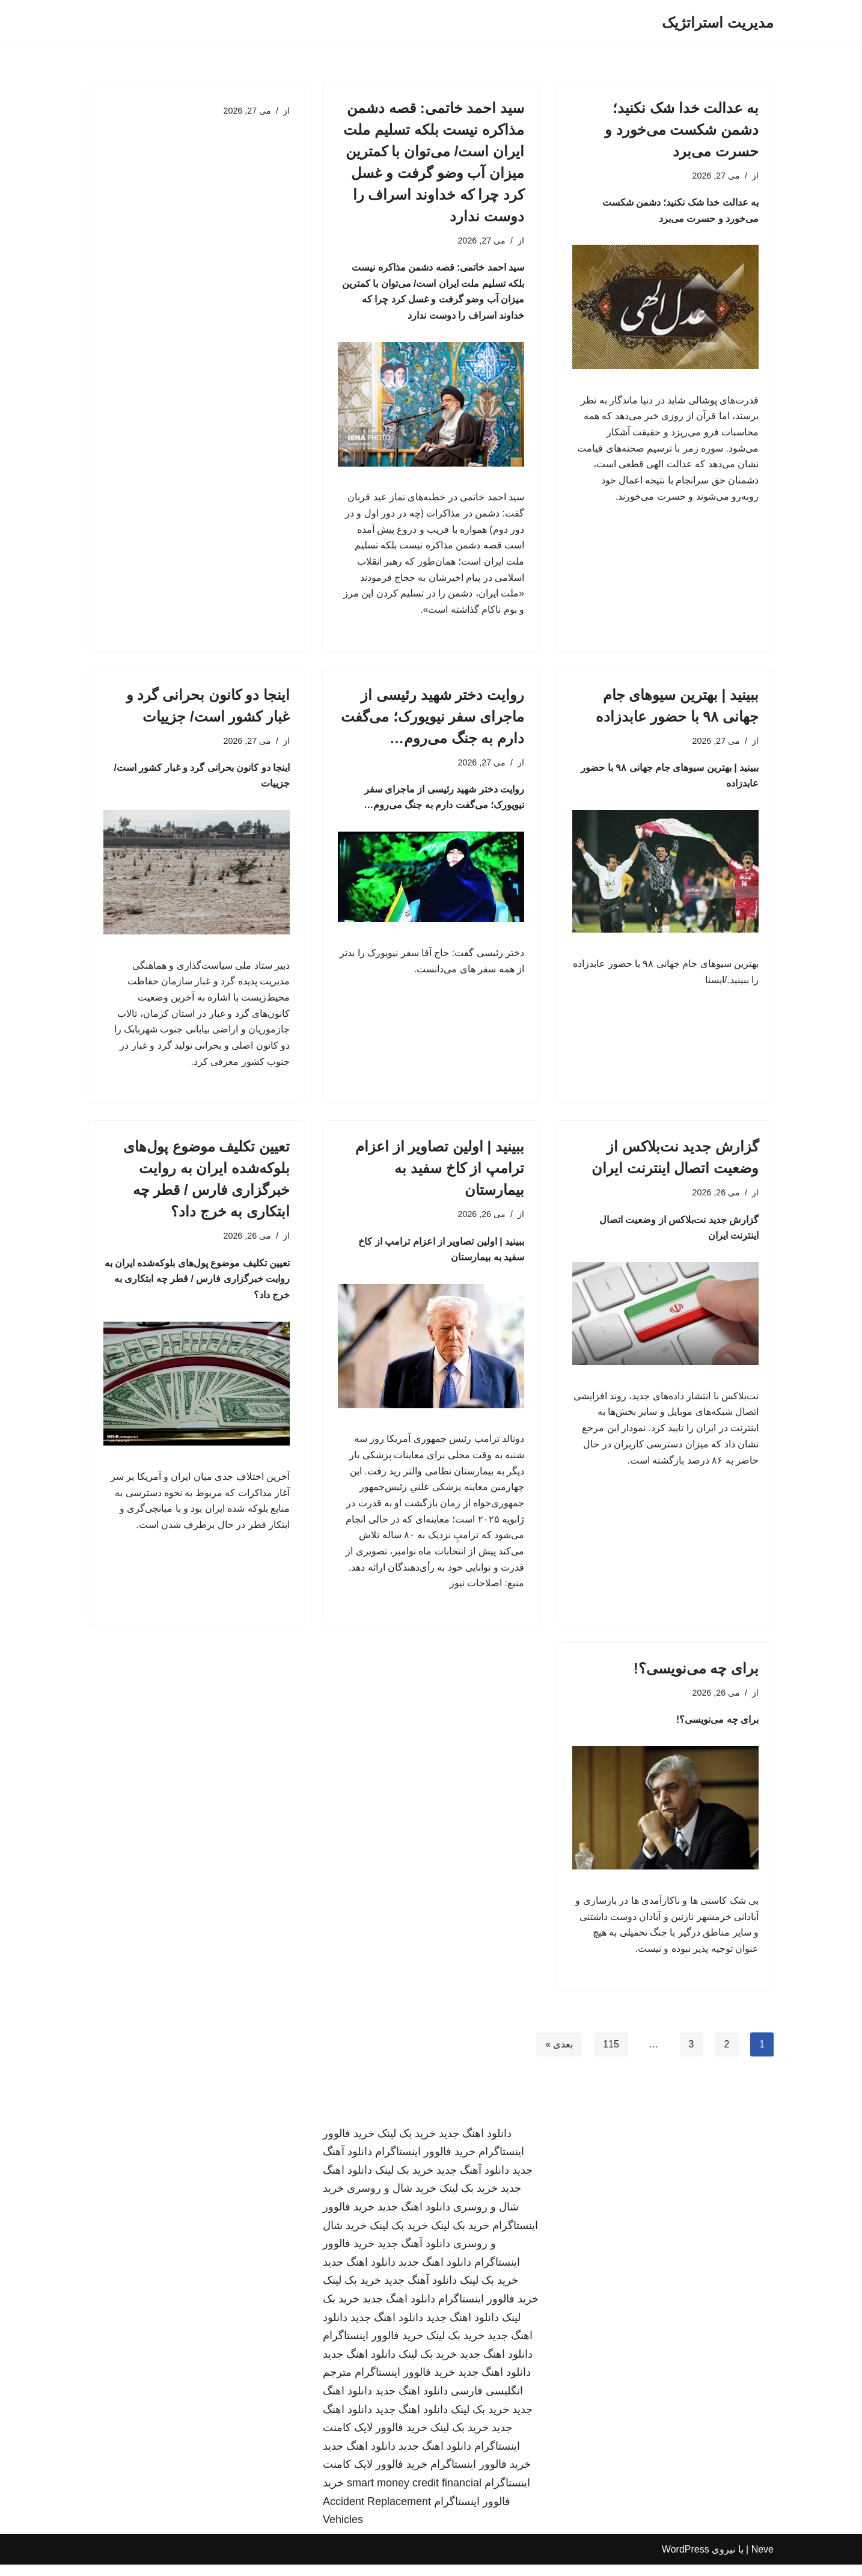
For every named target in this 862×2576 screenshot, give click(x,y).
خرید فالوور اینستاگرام (425, 2163)
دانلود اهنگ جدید (475, 2145)
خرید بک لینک (407, 2145)
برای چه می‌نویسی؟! (696, 1678)
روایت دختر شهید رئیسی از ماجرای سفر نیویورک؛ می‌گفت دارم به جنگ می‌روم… (432, 720)
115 (611, 2055)
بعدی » (558, 2055)
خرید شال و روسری (391, 2200)
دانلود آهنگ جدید (472, 2182)
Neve (762, 2561)
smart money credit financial (414, 2494)
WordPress (685, 2561)
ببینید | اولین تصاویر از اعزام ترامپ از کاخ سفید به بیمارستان (439, 1174)
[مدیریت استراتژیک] (718, 23)
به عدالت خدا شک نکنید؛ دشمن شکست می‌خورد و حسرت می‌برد (682, 129)
